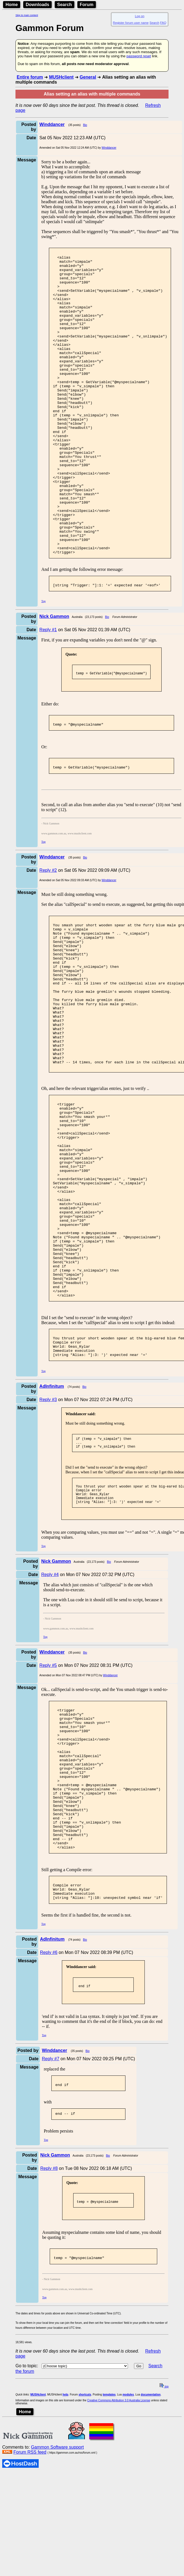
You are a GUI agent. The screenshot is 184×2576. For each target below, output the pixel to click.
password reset (139, 56)
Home (12, 4)
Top (43, 663)
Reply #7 (50, 2239)
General (88, 77)
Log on (139, 16)
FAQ (163, 22)
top (164, 2572)
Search (64, 4)
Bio (85, 125)
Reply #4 (50, 1721)
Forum (87, 4)
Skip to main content (26, 15)
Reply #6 (48, 2132)
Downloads (37, 4)
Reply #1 (48, 692)
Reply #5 (48, 1811)
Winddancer (109, 147)
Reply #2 (48, 937)
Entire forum (30, 77)
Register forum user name (131, 22)
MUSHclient (61, 77)
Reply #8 (49, 2351)
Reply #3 (48, 1541)
